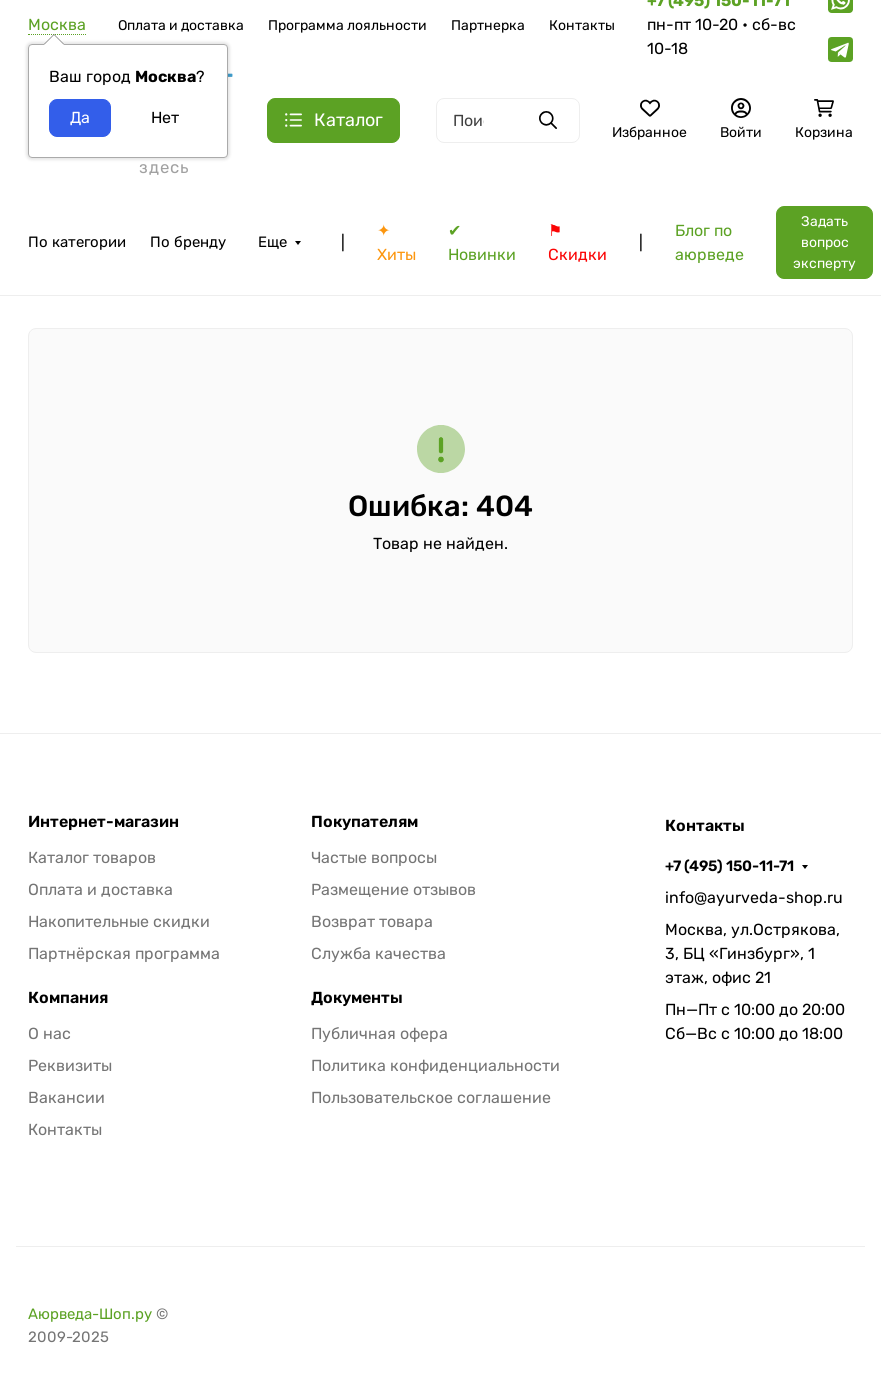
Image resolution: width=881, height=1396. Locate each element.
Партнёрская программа (124, 953)
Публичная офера (379, 1033)
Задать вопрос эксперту (824, 242)
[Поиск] (508, 120)
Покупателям (364, 822)
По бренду (188, 242)
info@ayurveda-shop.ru (754, 897)
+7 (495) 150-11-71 (729, 866)
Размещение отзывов (393, 889)
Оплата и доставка (181, 25)
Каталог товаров (92, 857)
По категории (77, 242)
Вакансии (66, 1097)
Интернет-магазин (103, 822)
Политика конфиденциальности (435, 1065)
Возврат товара (372, 921)
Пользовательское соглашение (431, 1097)
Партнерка (488, 25)
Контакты (582, 25)
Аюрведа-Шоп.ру (90, 1314)
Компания (68, 998)
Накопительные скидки (119, 921)
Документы (357, 998)
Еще (272, 242)
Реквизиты (70, 1065)
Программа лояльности (347, 25)
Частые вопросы (374, 857)
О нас (49, 1033)
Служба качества (378, 953)
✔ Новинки (482, 242)
